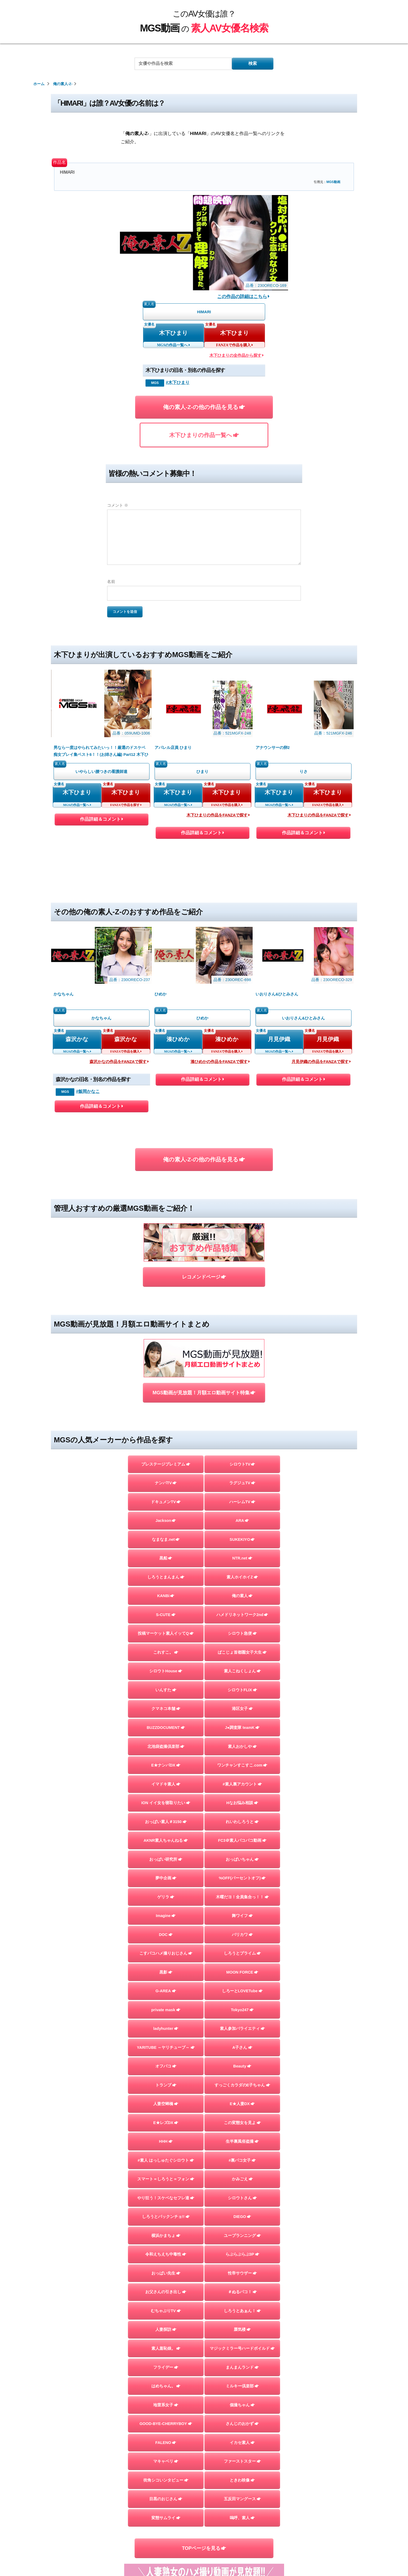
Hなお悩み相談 (242, 1803)
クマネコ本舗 (165, 1708)
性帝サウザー (242, 2273)
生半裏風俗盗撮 (242, 2141)
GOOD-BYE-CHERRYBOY (165, 2424)
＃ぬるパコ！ (242, 2292)
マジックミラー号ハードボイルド (242, 2348)
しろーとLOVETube (242, 1991)
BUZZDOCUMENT (166, 1727)
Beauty (242, 2066)
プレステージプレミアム (165, 1464)
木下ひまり (173, 333)
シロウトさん (242, 2198)
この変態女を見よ (242, 2123)
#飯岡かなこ (88, 1091)
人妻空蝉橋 (165, 2104)
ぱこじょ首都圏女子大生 (242, 1652)
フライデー (165, 2367)
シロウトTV (242, 1464)
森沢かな (77, 1039)
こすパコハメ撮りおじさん (165, 1953)
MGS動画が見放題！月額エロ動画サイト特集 (204, 1392)
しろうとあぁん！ (242, 2311)
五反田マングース (242, 2499)
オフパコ (165, 2066)
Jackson (166, 1520)
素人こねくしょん (242, 1671)
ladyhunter (165, 2028)
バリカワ (242, 1934)
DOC (166, 1934)
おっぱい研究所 (165, 1859)
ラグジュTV (242, 1483)
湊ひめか (178, 1039)
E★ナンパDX (165, 1765)
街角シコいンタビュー (165, 2480)
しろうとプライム (242, 1953)
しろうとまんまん (165, 1577)
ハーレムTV (242, 1502)
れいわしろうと (242, 1822)
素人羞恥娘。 (165, 2348)
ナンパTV (166, 1483)
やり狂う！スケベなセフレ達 (165, 2198)
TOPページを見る (204, 2548)
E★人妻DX (242, 2104)
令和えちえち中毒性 (165, 2254)
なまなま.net (166, 1539)
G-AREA (166, 1991)
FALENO (165, 2442)
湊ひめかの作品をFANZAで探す (220, 1061)
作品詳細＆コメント (101, 820)
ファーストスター (242, 2461)
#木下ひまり (177, 382)
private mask (165, 2010)
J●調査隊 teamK (242, 1727)
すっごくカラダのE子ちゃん (242, 2085)
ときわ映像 (242, 2480)
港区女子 (242, 1708)
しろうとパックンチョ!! (166, 2216)
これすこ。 (165, 1652)
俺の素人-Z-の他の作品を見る (204, 407)
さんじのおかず (242, 2424)
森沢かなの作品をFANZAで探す (119, 1061)
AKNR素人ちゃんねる (166, 1840)
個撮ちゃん (242, 2405)
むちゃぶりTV (166, 2311)
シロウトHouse (165, 1671)
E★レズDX (165, 2123)
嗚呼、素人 (242, 2518)
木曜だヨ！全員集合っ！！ (242, 1897)
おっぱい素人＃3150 (166, 1822)
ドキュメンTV (166, 1502)
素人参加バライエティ (242, 2028)
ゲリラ (165, 1897)
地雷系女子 (165, 2405)
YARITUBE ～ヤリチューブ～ (166, 2047)
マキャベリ (165, 2461)
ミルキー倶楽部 (242, 2386)
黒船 (165, 1558)
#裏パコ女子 (242, 2160)
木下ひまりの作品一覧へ (204, 435)
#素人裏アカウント (242, 1784)
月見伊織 (279, 1039)
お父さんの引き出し (165, 2292)
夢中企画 (165, 1878)
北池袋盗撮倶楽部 (165, 1746)
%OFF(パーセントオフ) (242, 1878)
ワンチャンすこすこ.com (242, 1765)
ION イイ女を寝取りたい (165, 1803)
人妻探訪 (165, 2329)
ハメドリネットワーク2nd (242, 1615)
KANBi (166, 1596)
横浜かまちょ (165, 2235)
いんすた (165, 1690)
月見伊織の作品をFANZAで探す (321, 1061)
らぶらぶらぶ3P (242, 2254)
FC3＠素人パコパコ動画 (242, 1840)
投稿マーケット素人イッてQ (166, 1633)
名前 (111, 581)
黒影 (165, 1972)
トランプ (165, 2085)
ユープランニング (242, 2235)
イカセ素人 (242, 2442)
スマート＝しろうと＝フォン (165, 2179)
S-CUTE (166, 1615)
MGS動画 (333, 182)
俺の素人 (242, 1596)
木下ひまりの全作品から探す (236, 355)
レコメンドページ (204, 1277)
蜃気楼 (242, 2329)
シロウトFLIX (242, 1690)
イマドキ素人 (165, 1784)
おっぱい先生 (165, 2273)
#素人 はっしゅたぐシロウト (166, 2160)
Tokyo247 (242, 2010)
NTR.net (242, 1558)
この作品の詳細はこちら (243, 296)
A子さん (242, 2047)
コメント (117, 505)
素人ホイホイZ (242, 1577)
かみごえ (242, 2179)
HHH (166, 2141)
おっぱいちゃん (242, 1859)
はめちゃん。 (165, 2386)
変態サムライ (165, 2518)
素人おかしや (242, 1746)
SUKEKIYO (242, 1539)
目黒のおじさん (165, 2499)
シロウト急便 (242, 1633)
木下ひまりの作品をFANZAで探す (218, 815)
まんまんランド (242, 2367)
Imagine (166, 1916)
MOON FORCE (242, 1972)
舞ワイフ (242, 1916)
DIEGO (242, 2216)
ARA (242, 1520)
